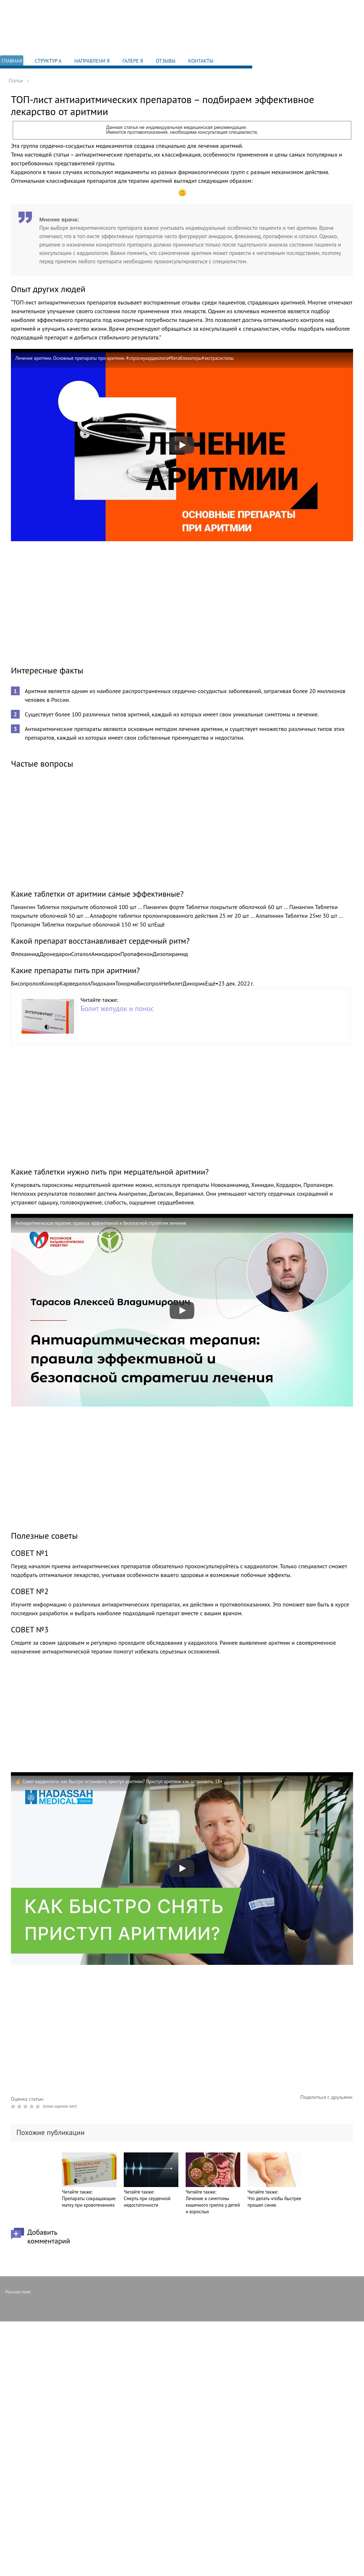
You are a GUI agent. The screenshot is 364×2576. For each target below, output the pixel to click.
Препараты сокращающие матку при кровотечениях (89, 2201)
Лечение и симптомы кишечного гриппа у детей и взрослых (213, 2205)
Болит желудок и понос (117, 1008)
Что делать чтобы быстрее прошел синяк (274, 2201)
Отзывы (165, 61)
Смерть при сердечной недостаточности (147, 2201)
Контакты (200, 61)
